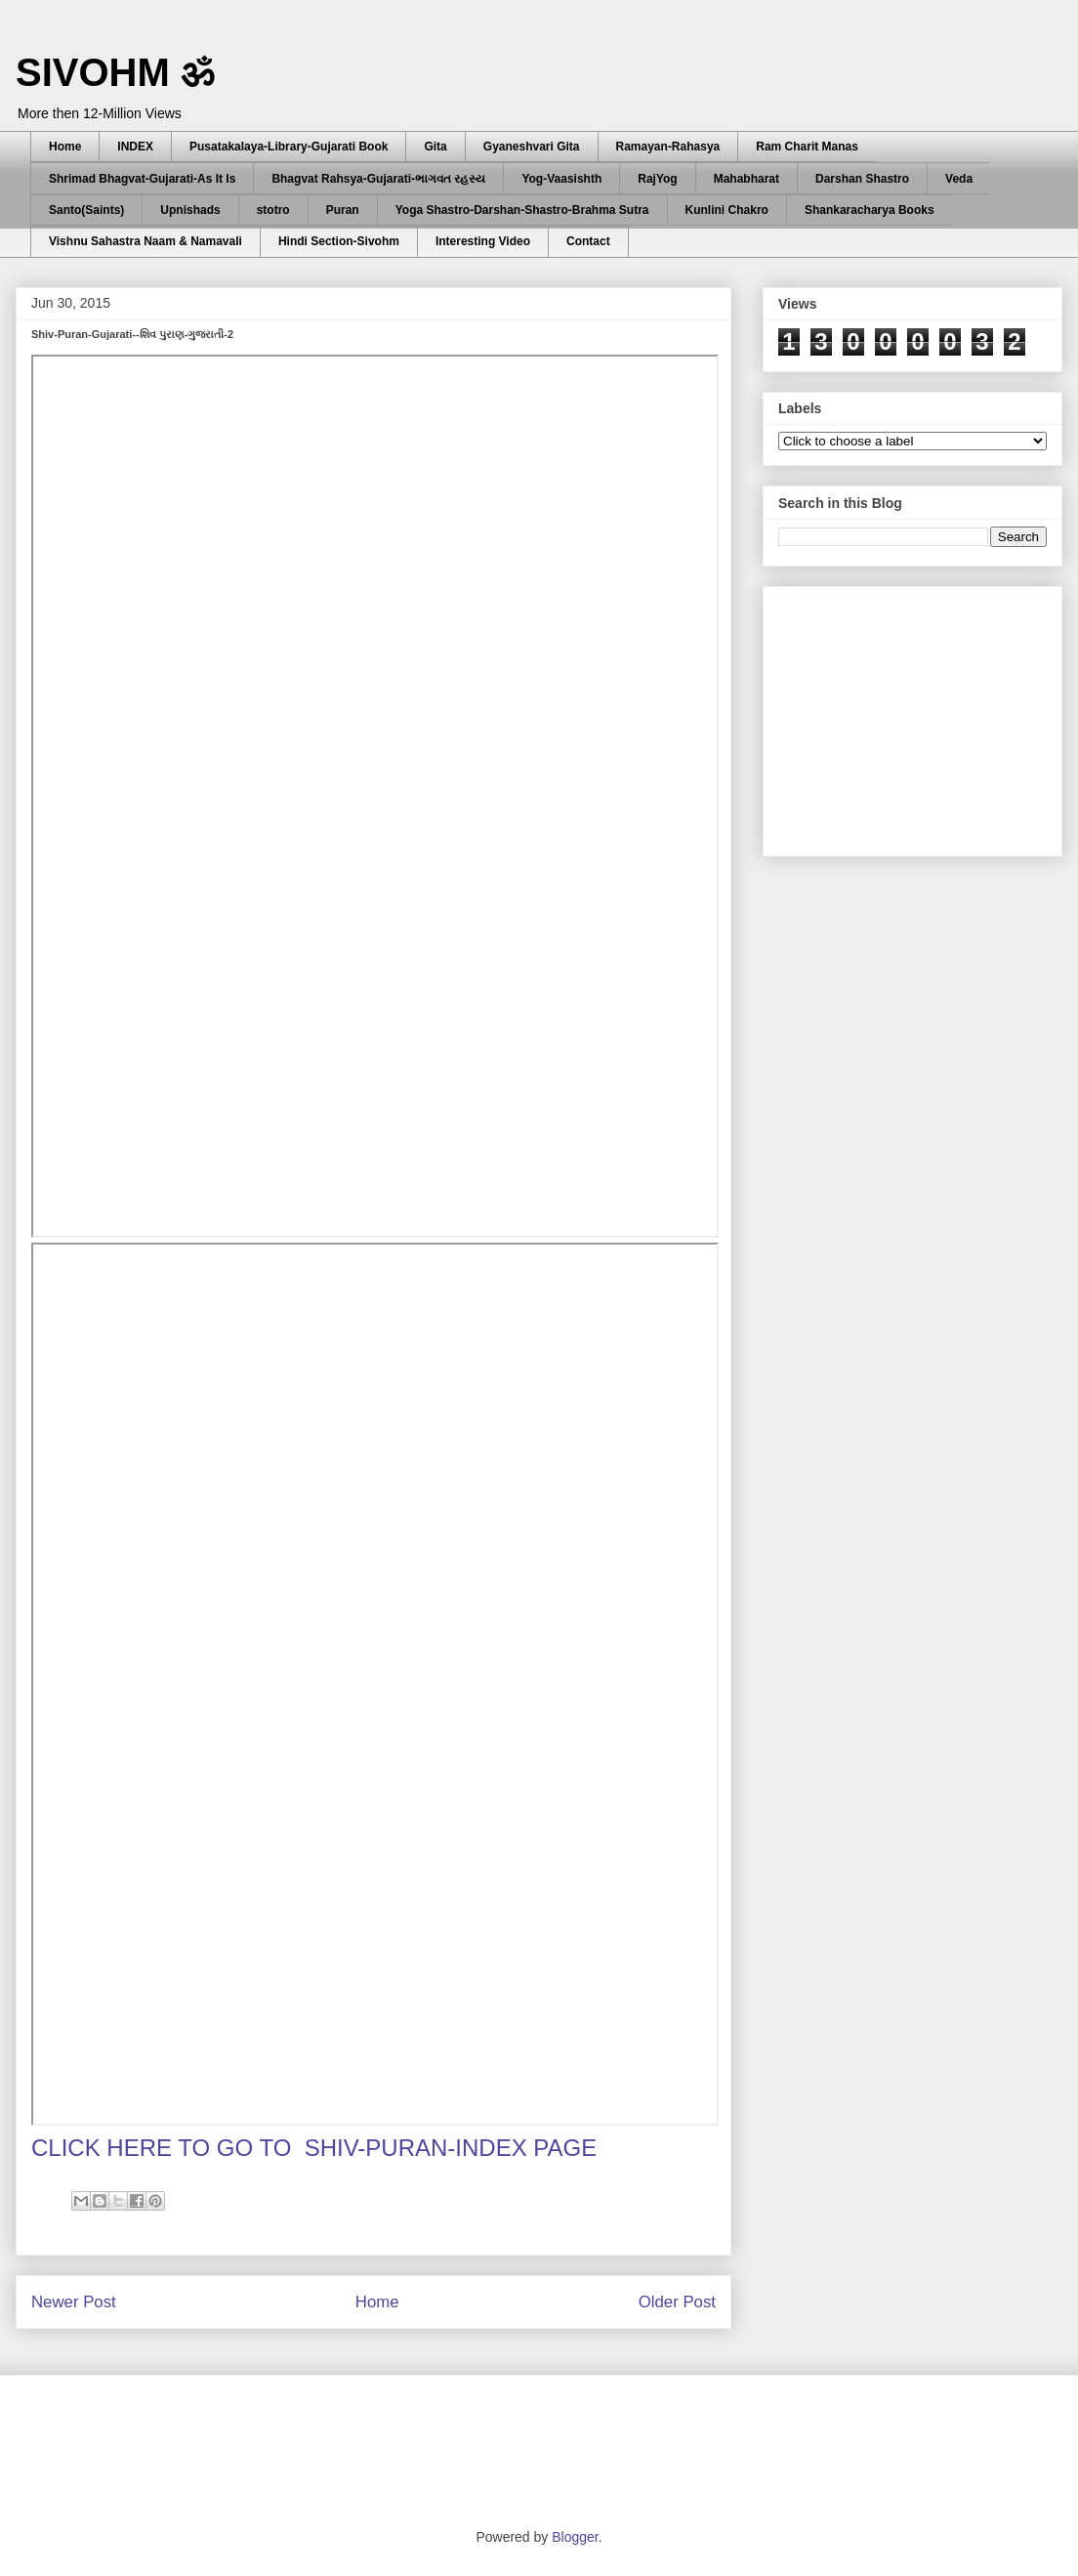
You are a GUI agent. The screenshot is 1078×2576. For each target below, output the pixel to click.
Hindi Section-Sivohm (338, 241)
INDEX (135, 146)
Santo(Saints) (86, 210)
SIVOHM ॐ (115, 72)
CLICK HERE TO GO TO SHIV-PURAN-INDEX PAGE (314, 2147)
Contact (588, 241)
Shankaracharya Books (869, 210)
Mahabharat (746, 179)
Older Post (677, 2302)
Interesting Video (482, 241)
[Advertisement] (924, 716)
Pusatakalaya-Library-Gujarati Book (288, 146)
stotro (273, 210)
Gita (435, 146)
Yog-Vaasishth (561, 179)
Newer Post (73, 2302)
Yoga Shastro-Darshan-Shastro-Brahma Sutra (522, 210)
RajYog (657, 179)
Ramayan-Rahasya (668, 146)
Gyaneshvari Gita (531, 146)
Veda (959, 179)
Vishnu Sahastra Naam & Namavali (145, 241)
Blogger (575, 2537)
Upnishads (190, 210)
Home (65, 146)
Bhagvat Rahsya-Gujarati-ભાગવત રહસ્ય (378, 179)
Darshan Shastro (862, 179)
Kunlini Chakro (726, 210)
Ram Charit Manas (807, 146)
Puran (342, 210)
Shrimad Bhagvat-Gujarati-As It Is (142, 179)
